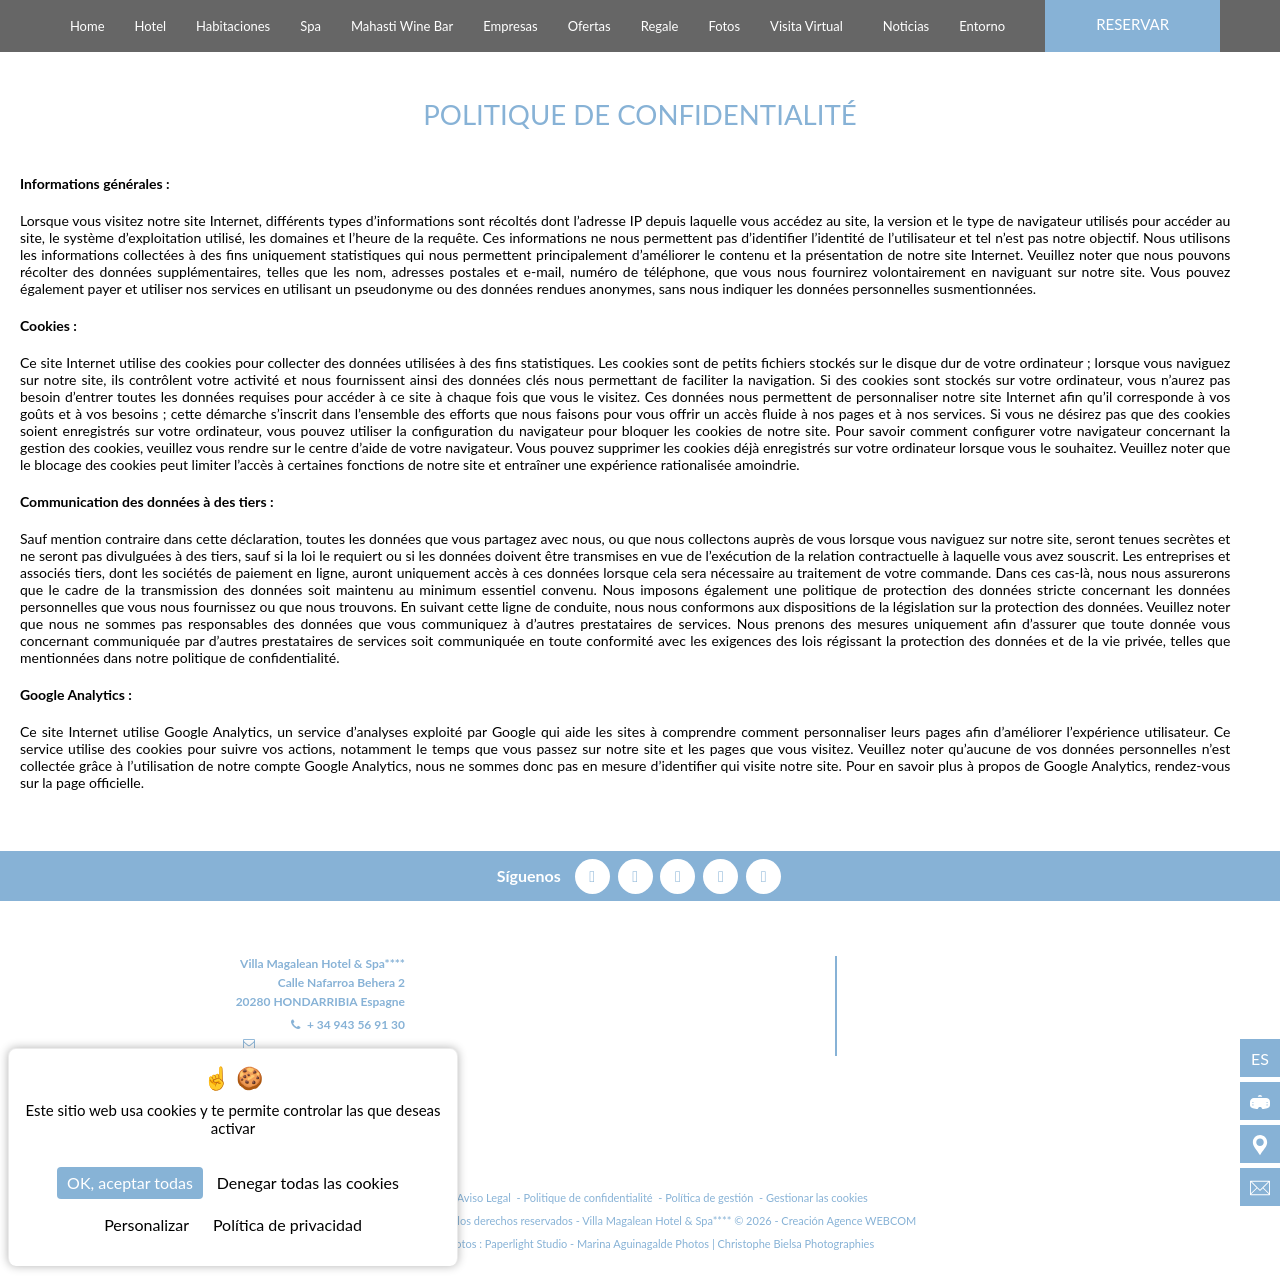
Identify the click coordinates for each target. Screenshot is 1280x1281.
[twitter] (637, 874)
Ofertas (589, 26)
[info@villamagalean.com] (1260, 1187)
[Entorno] (1260, 1144)
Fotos (724, 26)
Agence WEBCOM (871, 1221)
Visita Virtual (806, 26)
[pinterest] (679, 874)
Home (87, 26)
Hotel (151, 26)
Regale (660, 26)
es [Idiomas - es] (1260, 1058)
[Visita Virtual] (1260, 1101)
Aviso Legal (484, 1198)
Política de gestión (709, 1198)
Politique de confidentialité (587, 1198)
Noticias (906, 26)
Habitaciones (233, 26)
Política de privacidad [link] (287, 1224)
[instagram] (722, 874)
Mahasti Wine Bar (402, 26)
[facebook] (594, 874)
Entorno (982, 26)
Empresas (510, 26)
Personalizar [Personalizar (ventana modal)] (146, 1224)
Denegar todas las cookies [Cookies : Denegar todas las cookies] (308, 1182)
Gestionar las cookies (817, 1198)
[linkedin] (763, 874)
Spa (310, 26)
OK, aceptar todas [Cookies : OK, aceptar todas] (130, 1182)
